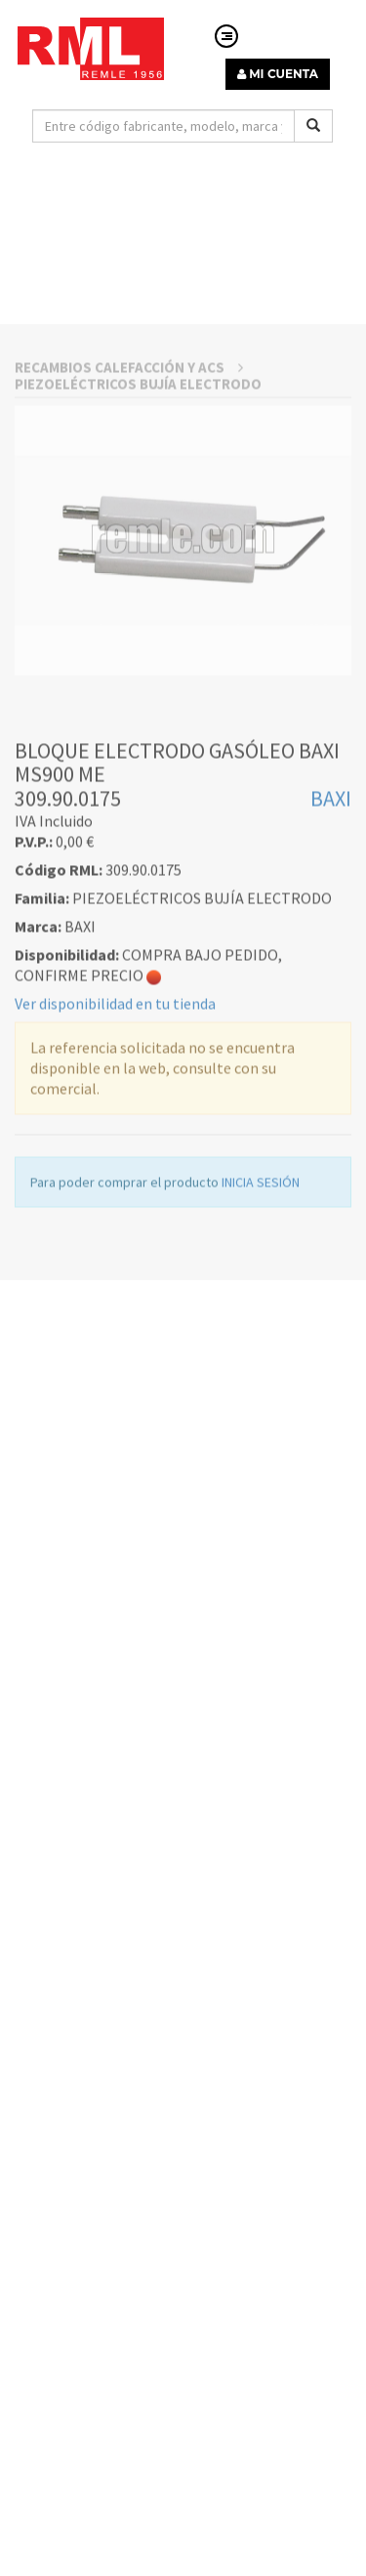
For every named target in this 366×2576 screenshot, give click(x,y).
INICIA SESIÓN (261, 1287)
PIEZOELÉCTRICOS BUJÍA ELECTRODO (138, 487)
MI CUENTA (277, 73)
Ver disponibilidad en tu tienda (115, 1108)
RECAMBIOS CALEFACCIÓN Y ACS (129, 471)
